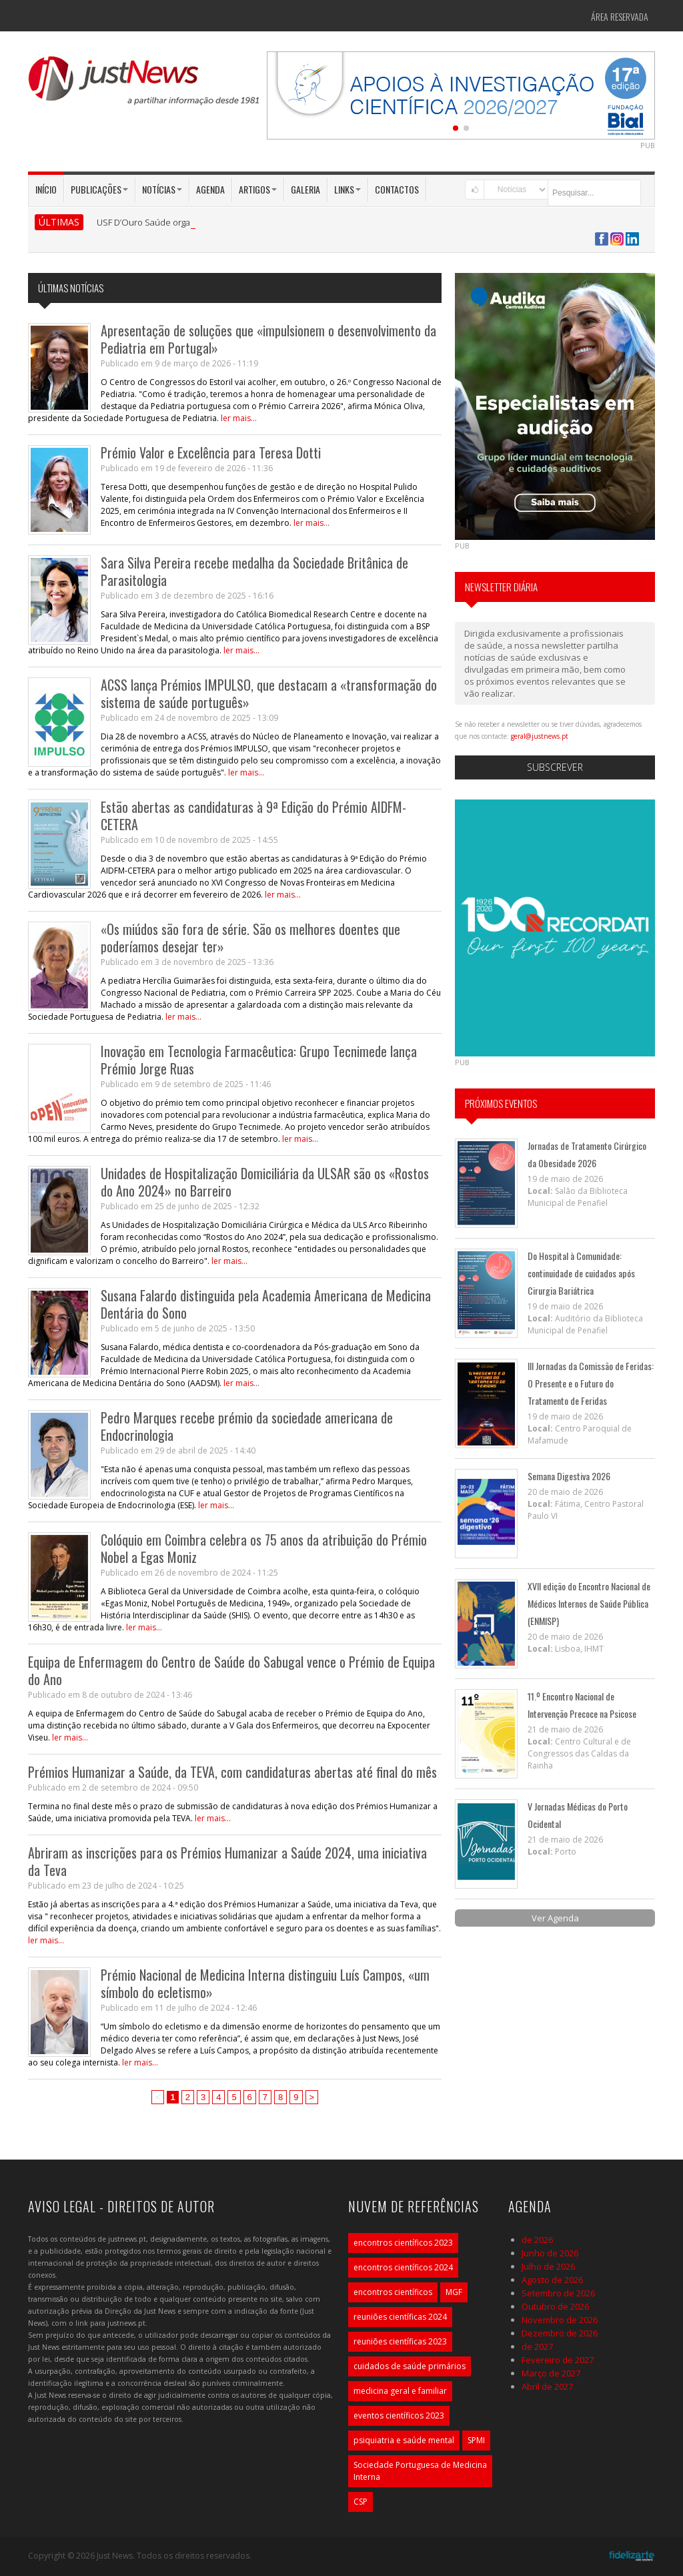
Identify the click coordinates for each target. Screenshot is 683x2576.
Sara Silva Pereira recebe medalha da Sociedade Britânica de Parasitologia (254, 571)
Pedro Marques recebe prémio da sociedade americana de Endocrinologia (247, 1426)
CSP (361, 2501)
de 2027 (537, 2346)
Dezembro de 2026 (560, 2333)
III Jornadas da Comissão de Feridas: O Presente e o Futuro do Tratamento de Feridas (591, 1383)
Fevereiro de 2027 (558, 2360)
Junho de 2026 (550, 2253)
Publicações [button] (99, 189)
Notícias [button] (162, 189)
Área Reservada (619, 16)
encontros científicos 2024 (403, 2267)
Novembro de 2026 (560, 2320)
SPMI (476, 2440)
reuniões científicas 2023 (400, 2341)
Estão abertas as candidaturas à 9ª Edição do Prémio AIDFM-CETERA (253, 815)
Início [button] (46, 189)
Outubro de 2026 (555, 2306)
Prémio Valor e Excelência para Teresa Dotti (211, 452)
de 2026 (537, 2240)
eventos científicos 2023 (399, 2415)
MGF (454, 2292)
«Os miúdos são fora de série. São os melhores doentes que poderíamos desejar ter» (250, 937)
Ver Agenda (555, 1918)
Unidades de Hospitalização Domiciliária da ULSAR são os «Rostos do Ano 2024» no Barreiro (265, 1182)
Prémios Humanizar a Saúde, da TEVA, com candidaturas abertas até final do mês (232, 1772)
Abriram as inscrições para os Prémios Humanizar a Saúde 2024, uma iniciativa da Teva (227, 1861)
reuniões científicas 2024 (400, 2316)
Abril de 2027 (547, 2386)
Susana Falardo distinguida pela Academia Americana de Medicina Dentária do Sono (266, 1304)
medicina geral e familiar (400, 2390)
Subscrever (555, 767)
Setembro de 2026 (558, 2293)
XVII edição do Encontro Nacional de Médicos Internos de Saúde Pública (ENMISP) (589, 1603)
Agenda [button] (210, 189)
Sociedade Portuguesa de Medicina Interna (420, 2471)
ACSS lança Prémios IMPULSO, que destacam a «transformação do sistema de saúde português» (269, 693)
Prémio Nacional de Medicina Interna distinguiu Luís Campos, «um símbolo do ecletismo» (265, 1983)
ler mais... (239, 418)
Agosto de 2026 (552, 2280)
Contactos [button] (397, 189)
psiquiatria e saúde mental (404, 2440)
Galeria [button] (305, 189)
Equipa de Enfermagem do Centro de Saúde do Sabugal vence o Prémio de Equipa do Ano (231, 1670)
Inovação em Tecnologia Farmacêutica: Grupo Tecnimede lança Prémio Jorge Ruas (259, 1059)
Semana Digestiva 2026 (569, 1476)
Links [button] (347, 189)
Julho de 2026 (548, 2266)
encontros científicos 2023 (403, 2242)
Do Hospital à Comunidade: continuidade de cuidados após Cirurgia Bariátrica (581, 1273)
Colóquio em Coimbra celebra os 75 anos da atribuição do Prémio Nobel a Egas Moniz (264, 1548)
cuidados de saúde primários (410, 2366)
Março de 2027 (551, 2373)
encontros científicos (393, 2292)
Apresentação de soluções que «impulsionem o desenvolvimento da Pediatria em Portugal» (268, 339)
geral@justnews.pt (539, 736)
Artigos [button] (258, 189)
